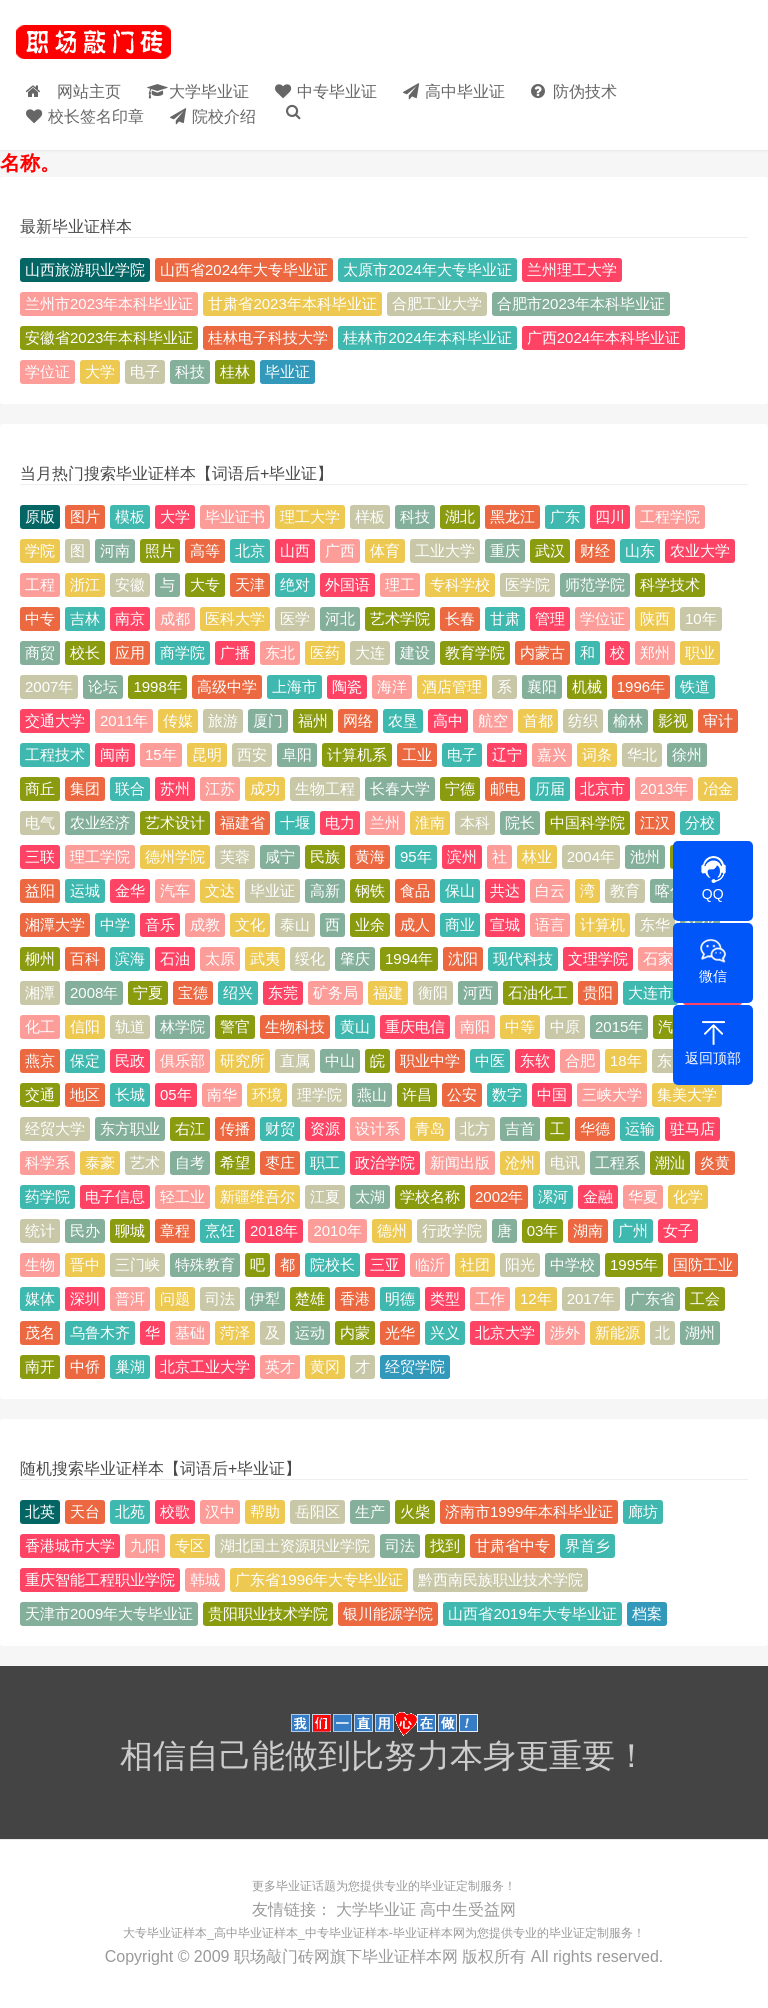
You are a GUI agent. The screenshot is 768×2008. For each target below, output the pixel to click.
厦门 (268, 720)
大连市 (650, 992)
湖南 (588, 1230)
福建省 (242, 822)
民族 (325, 856)
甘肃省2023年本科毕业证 (292, 303)
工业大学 (445, 550)
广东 (565, 516)
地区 (85, 1094)
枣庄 (280, 1162)
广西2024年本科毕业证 (603, 337)
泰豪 (100, 1162)
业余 (370, 924)
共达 (505, 890)
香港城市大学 (70, 1545)
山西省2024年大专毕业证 (244, 269)
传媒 (178, 720)
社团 (475, 1264)
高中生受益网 (468, 1907)
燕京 (40, 1060)
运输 (640, 1128)
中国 (552, 1094)
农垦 (403, 720)
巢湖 (130, 1366)
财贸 (280, 1128)
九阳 (145, 1545)
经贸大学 (55, 1128)
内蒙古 (542, 652)
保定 (85, 1060)
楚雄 (310, 1298)
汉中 (220, 1511)
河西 (478, 992)
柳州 (40, 958)
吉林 (85, 618)
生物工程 (325, 788)
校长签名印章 (95, 113)
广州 (633, 1230)
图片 (85, 516)
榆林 (628, 720)
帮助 (265, 1511)
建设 (415, 652)
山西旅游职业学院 (85, 269)
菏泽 (235, 1332)
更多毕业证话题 (294, 1886)
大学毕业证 (220, 87)
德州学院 (175, 856)
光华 (400, 1332)
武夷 (265, 958)
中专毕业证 (362, 87)
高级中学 (227, 686)
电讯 (565, 1162)
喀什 (670, 890)
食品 (415, 890)
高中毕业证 (504, 87)
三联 (40, 856)
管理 (550, 618)
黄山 (355, 1026)
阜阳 (297, 754)
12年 (536, 1298)
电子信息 (115, 1196)
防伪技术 (637, 87)
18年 (626, 1060)
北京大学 (505, 1332)
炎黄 (715, 1162)
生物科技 (295, 1026)
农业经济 (100, 822)
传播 (235, 1128)
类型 (445, 1298)
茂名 (40, 1332)
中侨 (85, 1366)
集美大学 (687, 1094)
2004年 (591, 856)
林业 (537, 856)
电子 (145, 371)
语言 (550, 924)
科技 (190, 371)
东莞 (283, 992)
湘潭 (40, 992)
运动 (310, 1332)
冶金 (718, 788)
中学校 (572, 1264)
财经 (595, 550)
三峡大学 (612, 1094)
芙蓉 (235, 856)
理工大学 (310, 516)
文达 (220, 890)
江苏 (220, 788)
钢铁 (370, 890)
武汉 (550, 550)
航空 (493, 720)
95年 (416, 856)
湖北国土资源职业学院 (295, 1545)
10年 (701, 618)
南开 (40, 1366)
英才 (280, 1366)
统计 (40, 1230)
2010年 (337, 1230)
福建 (388, 992)
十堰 (295, 822)
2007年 (49, 686)
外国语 (347, 584)
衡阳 (433, 992)
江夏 (325, 1196)
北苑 (130, 1511)
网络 (358, 720)
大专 (205, 584)
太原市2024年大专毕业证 (427, 269)
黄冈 (325, 1366)
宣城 (505, 924)
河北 (340, 618)
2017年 (591, 1298)
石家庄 (665, 958)
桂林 (235, 371)
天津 (250, 584)
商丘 (40, 788)
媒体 (40, 1298)
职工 (325, 1162)
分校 (700, 822)
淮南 (430, 822)
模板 (130, 516)
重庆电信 (415, 1026)
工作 (490, 1298)
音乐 (160, 924)
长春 (460, 618)
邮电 (505, 788)
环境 (267, 1094)
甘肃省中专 (512, 1545)
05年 (176, 1094)
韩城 (205, 1579)
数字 (507, 1094)
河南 (115, 550)
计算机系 (357, 754)
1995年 (634, 1264)
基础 (190, 1332)
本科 (475, 822)
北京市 (602, 788)
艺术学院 (400, 618)
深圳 (85, 1298)
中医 (490, 1060)
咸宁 (280, 856)
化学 (688, 1196)
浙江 (85, 584)
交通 (40, 1094)
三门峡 (137, 1264)
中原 (565, 1026)
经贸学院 (415, 1366)
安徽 (130, 584)
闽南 (115, 754)
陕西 (655, 618)
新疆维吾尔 (257, 1196)
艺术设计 (175, 822)
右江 (190, 1128)
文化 (250, 924)
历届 (550, 788)
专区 (190, 1545)
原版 (40, 516)
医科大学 (235, 618)
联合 (130, 788)
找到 (445, 1545)
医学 (295, 618)
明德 (400, 1298)
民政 (130, 1060)
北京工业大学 (205, 1366)
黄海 (370, 856)
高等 (205, 550)
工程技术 (55, 754)
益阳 (40, 890)
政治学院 (385, 1162)
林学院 (182, 1026)
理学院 (319, 1094)
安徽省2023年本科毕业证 (109, 337)
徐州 (687, 754)
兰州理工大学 (572, 269)
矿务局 (335, 992)
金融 (598, 1196)
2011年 (124, 720)
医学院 (527, 584)
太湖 (370, 1196)
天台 (85, 1511)
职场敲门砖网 (282, 1951)
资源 (325, 1128)
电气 (40, 822)
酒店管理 (452, 686)
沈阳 (463, 958)
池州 (645, 856)
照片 (160, 550)
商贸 (40, 652)
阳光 (520, 1264)
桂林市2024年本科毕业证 (427, 337)
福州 (313, 720)
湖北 (460, 516)
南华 (222, 1094)
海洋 (392, 686)
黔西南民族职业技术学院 (500, 1579)
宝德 (193, 992)
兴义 (445, 1332)
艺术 (145, 1162)
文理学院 (598, 958)
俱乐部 (182, 1060)
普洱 (130, 1298)
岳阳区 (317, 1511)
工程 (40, 584)
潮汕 (670, 1162)
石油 (175, 958)
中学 (115, 924)
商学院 (182, 652)
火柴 (415, 1511)
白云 (550, 890)
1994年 (409, 958)
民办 (85, 1230)
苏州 (175, 788)
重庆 (505, 550)
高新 (325, 890)
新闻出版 (460, 1162)
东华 (655, 924)
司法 (220, 1298)
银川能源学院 (388, 1613)
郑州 (655, 652)
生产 (370, 1511)
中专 (40, 618)
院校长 (332, 1264)
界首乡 (587, 1545)
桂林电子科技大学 (268, 337)
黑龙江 (512, 516)
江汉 (655, 822)
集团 (85, 788)
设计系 (377, 1128)
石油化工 (538, 992)
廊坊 (643, 1511)
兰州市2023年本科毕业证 (109, 303)
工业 (417, 754)
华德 (595, 1128)
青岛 (430, 1128)
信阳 (85, 1026)
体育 (385, 550)
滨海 (130, 958)
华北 (642, 754)
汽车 (175, 890)
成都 (175, 618)
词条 (597, 754)
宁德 (460, 788)
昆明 (207, 754)
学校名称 (430, 1196)
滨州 (462, 856)
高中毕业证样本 (256, 1930)
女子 (678, 1230)
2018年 (274, 1230)
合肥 (580, 1060)
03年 (543, 1230)
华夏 (643, 1196)
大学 (100, 371)
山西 (295, 550)
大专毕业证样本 (165, 1930)
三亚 (385, 1264)
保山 (460, 890)
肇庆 (355, 958)
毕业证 (287, 371)
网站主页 (82, 87)
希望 (235, 1162)
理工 (400, 584)
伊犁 (265, 1298)
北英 (40, 1511)
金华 (130, 890)
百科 (85, 958)
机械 (587, 686)
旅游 (223, 720)
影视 (673, 720)
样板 (370, 516)
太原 (220, 958)
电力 (340, 822)
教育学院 (475, 652)
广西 (340, 550)
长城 (130, 1094)
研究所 (242, 1060)
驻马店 (692, 1128)
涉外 (565, 1332)
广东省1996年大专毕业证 (319, 1579)
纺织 (583, 720)
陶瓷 (347, 686)
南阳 (475, 1026)
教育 (625, 890)
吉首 (520, 1128)
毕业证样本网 (429, 1930)
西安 (252, 754)
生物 (40, 1264)
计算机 (602, 924)
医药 (325, 652)
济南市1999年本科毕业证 (529, 1511)
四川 (610, 516)
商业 (460, 924)
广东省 (652, 1298)
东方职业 (130, 1128)
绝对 (295, 584)
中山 (340, 1060)
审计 (718, 720)
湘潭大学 (55, 924)
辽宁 (507, 754)
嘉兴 (552, 754)
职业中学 (430, 1060)
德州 (392, 1230)
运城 (85, 890)
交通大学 (55, 720)
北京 (250, 550)
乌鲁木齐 (100, 1332)
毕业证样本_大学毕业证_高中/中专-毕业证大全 (93, 45)
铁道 (695, 686)
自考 (190, 1162)
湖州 (700, 1332)
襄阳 (542, 686)
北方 (475, 1128)
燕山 (372, 1094)
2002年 (499, 1196)
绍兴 (238, 992)
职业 (700, 652)
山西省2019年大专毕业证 (532, 1613)
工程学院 (670, 516)
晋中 (85, 1264)
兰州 (385, 822)
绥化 (310, 958)
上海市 (294, 686)
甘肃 (505, 618)
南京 (130, 618)
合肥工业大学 (437, 303)
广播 (235, 652)
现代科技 (523, 958)
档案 (647, 1613)
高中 (448, 720)
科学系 (47, 1162)
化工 (40, 1026)
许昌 (417, 1094)
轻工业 (182, 1196)
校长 (85, 652)
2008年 (94, 992)
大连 (370, 652)
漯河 (553, 1196)
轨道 (130, 1026)
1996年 (641, 686)
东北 (280, 652)
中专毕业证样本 (347, 1930)
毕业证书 (235, 516)
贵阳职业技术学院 (268, 1613)
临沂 (430, 1264)
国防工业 (703, 1264)
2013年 (664, 788)
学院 (40, 550)
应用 (130, 652)
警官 (235, 1026)
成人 (415, 924)
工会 (705, 1298)
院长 (520, 822)
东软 (535, 1060)
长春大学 (400, 788)
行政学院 (452, 1230)
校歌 (175, 1511)
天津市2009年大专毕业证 (109, 1613)
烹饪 (220, 1230)
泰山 (295, 924)
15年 (161, 754)
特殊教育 (205, 1264)
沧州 (520, 1162)
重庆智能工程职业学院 (100, 1579)
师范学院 (595, 584)
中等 (520, 1026)
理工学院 (100, 856)
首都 (538, 720)
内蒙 (355, 1332)
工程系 (617, 1162)
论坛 (103, 686)
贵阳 (598, 992)
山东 (640, 550)
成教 (205, 924)
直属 (295, 1060)
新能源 (617, 1332)
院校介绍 (237, 113)
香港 (355, 1298)
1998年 (157, 686)
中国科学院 (587, 822)
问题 (175, 1298)
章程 (175, 1230)
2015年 (619, 1026)
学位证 (47, 371)
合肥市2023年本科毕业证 (581, 303)
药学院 (47, 1196)
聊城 (130, 1230)
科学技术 (670, 584)
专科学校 (460, 584)
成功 (265, 788)
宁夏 (148, 992)
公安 (462, 1094)
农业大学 (700, 550)
